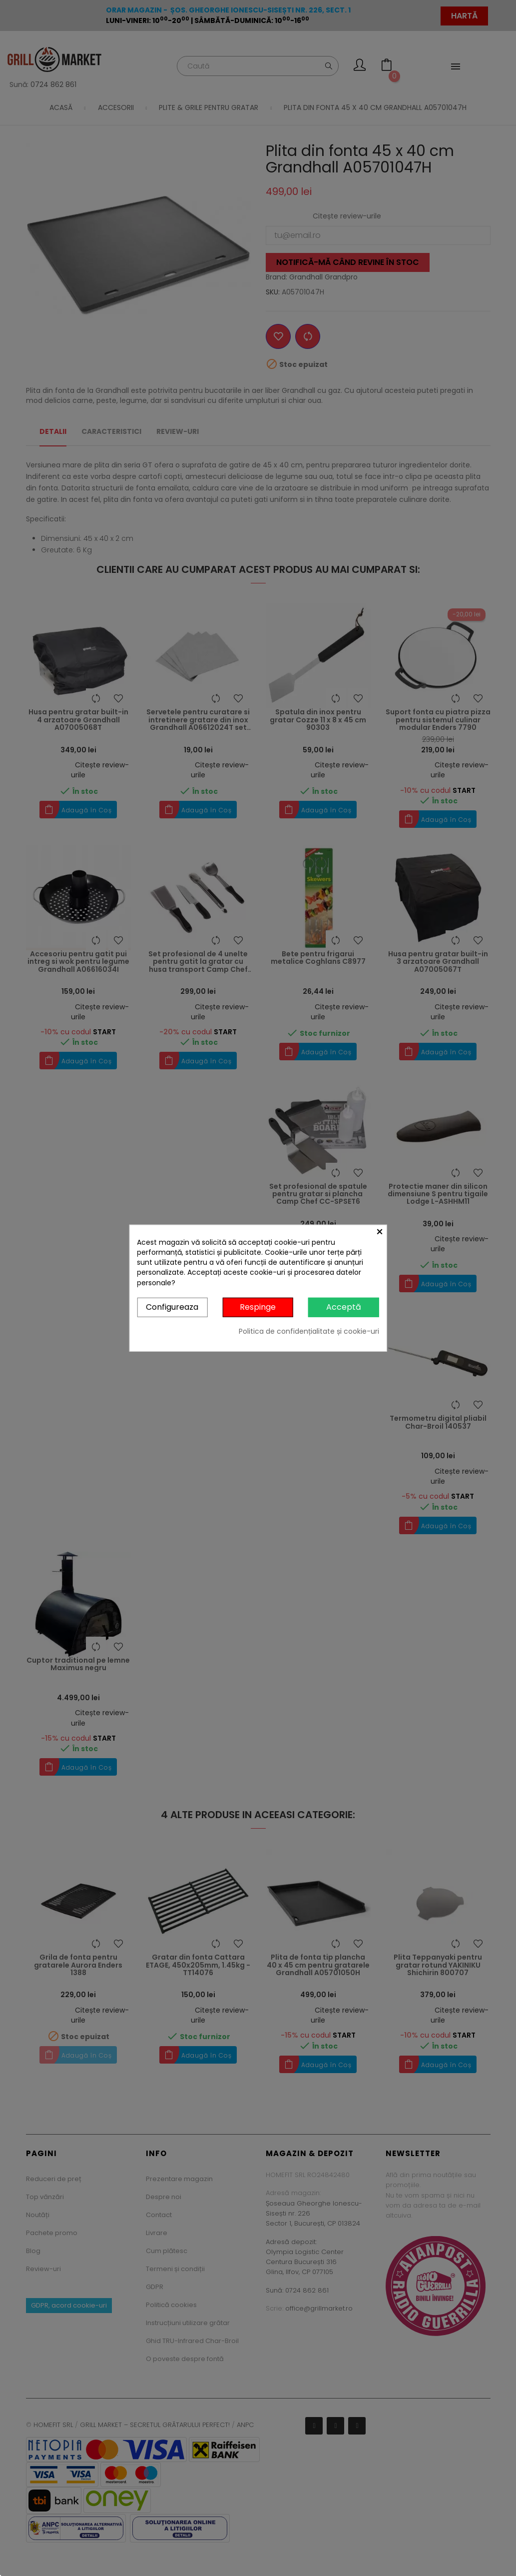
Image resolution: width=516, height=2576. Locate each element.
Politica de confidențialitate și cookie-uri (309, 1331)
